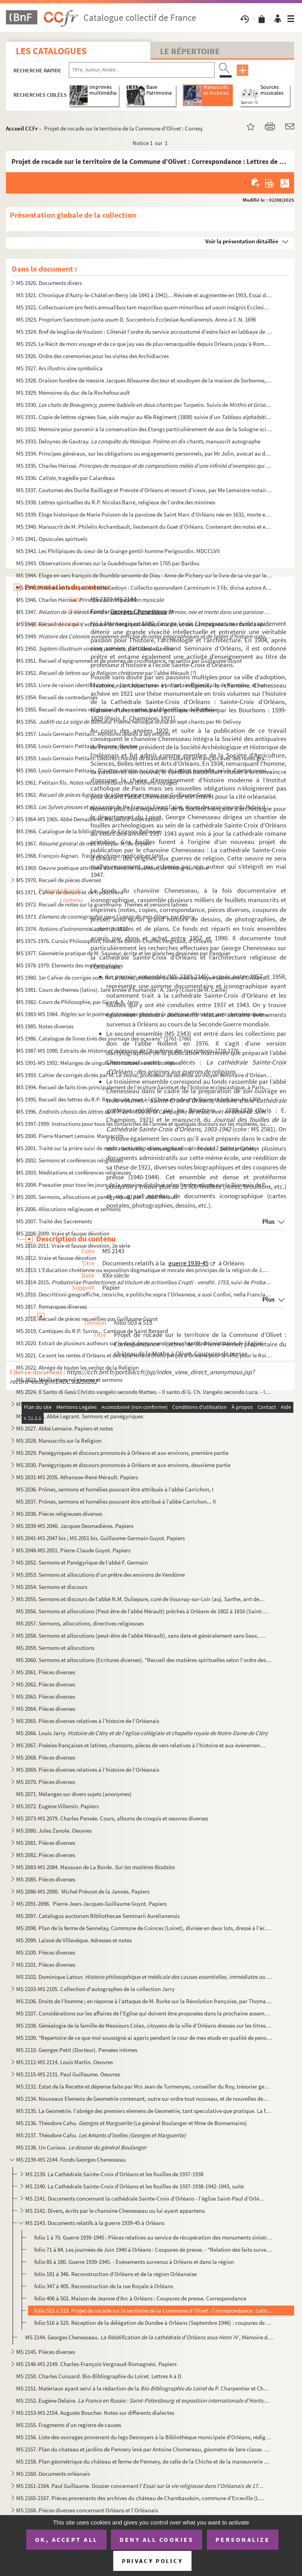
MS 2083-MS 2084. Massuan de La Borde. (95, 1867)
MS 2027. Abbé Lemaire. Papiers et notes (64, 1428)
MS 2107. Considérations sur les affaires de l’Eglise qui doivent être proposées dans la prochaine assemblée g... (144, 2013)
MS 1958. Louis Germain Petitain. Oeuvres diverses (77, 746)
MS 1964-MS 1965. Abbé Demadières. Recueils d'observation (88, 819)
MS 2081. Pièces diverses (45, 1842)
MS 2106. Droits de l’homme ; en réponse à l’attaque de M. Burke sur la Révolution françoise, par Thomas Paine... (144, 2001)
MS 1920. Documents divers (49, 283)
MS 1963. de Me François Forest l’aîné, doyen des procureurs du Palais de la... (144, 807)
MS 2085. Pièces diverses (45, 1879)
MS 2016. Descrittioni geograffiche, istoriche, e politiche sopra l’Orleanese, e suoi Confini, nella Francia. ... (144, 1294)
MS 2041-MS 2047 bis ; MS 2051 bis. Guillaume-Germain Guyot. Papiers (100, 1538)
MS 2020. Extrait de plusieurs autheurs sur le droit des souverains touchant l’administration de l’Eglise (139, 1343)
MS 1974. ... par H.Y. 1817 (72, 928)
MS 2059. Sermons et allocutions (55, 1647)
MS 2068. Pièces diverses (45, 1757)
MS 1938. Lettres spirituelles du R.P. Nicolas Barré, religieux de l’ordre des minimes (115, 502)
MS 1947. (144, 612)
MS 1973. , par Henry (105, 916)
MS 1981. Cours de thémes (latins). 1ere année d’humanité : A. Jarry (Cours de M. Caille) (121, 989)
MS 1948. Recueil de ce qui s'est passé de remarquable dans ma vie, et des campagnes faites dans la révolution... (144, 624)
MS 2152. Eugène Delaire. (144, 2400)
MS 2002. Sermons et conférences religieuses (69, 1160)
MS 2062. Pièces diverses (45, 1684)
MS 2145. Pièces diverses (45, 2351)
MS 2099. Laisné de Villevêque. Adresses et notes (74, 1940)
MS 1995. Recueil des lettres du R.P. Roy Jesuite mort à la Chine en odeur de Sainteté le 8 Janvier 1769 (138, 1099)
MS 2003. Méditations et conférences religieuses (73, 1172)
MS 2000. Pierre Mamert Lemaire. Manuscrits (69, 1136)
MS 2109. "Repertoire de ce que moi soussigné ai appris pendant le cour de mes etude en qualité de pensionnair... (144, 2037)
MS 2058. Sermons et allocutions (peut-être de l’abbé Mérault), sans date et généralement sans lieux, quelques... (141, 1635)
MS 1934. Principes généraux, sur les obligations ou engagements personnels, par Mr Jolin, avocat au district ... (144, 453)
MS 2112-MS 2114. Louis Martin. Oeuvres (64, 2062)
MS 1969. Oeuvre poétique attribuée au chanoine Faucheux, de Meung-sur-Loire (112, 868)
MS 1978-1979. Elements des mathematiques (69, 965)
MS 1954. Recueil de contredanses (57, 697)
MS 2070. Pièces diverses (45, 1781)
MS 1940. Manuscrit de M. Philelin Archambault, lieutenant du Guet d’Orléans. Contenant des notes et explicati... (144, 526)
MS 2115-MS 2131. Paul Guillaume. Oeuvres (68, 2074)
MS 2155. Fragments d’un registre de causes (68, 2425)
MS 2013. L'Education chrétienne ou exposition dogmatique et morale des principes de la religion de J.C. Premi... (144, 1270)
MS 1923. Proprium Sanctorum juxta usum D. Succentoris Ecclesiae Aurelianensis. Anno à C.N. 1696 (136, 319)
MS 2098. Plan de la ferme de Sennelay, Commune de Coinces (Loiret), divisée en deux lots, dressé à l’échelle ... (144, 1928)
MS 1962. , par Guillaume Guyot (113, 794)
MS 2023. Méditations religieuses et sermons (69, 1379)
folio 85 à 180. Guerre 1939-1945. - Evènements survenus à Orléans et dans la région (134, 2261)
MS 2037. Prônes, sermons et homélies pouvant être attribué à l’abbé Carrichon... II (116, 1501)
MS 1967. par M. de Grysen (83, 843)
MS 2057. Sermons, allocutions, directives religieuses (80, 1623)
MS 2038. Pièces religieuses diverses (59, 1513)
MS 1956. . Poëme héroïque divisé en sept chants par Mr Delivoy (128, 721)
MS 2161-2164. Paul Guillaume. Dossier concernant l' (141, 2486)
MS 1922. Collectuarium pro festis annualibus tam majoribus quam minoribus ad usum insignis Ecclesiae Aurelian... (144, 307)
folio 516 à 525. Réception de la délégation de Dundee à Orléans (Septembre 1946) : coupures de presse (154, 2322)
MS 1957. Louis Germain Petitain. (93, 733)
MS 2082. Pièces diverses (45, 1855)
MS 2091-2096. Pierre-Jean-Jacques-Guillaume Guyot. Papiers (91, 1903)
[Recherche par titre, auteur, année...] (142, 70)
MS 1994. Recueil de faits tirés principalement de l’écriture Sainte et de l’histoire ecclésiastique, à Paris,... (143, 1087)
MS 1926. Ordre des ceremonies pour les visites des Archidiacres (92, 356)
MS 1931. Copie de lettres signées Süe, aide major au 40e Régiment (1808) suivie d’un (144, 417)
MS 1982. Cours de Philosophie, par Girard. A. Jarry (77, 1002)
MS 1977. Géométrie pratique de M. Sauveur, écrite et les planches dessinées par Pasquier (123, 953)
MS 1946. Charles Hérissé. (90, 599)
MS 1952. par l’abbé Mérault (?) (106, 673)
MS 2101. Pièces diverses (45, 1964)
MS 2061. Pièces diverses (45, 1672)
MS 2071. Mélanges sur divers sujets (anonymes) (74, 1794)
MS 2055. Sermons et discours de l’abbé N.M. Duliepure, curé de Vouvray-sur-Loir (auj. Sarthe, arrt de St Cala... (141, 1599)
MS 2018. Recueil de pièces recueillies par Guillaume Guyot (87, 1318)
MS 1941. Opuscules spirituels (51, 538)
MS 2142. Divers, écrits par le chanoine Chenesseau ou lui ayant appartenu (115, 2210)
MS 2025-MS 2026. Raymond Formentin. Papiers (73, 1404)
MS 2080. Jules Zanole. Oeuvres (54, 1830)
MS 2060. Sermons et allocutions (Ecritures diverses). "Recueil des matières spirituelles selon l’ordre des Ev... (144, 1660)
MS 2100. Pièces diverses (45, 1952)
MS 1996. (144, 1111)
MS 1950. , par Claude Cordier (95, 648)
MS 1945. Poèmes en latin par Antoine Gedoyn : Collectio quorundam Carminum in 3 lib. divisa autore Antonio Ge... (144, 587)
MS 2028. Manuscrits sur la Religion (58, 1440)
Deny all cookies (156, 2539)
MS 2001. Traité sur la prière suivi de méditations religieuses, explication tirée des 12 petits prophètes (137, 1148)
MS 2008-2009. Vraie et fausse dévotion (62, 1233)
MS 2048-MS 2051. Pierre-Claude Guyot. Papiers (73, 1550)
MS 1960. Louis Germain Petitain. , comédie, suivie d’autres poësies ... (144, 770)
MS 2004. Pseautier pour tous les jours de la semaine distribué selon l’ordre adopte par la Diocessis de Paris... (144, 1184)
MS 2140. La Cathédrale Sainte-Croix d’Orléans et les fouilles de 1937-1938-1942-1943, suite (134, 2186)
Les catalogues (51, 51)
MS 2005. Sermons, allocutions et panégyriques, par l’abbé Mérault (96, 1197)
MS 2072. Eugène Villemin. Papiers (57, 1806)
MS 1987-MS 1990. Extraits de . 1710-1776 (127, 1050)
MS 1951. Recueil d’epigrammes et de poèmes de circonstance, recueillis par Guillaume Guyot (129, 660)
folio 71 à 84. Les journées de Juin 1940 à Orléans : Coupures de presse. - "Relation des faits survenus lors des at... (154, 2249)
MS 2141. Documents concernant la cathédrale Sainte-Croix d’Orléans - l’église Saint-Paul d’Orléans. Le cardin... (146, 2198)
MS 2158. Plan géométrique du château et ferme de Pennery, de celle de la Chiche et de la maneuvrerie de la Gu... (144, 2461)
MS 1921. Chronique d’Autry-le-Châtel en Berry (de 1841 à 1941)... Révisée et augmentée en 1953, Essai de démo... (144, 295)
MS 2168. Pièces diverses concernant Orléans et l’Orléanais (87, 2510)
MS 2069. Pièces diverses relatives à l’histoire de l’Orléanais (87, 1769)
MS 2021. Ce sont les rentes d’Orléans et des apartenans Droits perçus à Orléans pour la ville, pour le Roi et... (144, 1355)
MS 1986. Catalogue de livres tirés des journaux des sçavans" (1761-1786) (104, 1038)
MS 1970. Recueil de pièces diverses (58, 880)
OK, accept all (66, 2539)
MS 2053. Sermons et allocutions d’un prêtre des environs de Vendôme (100, 1574)
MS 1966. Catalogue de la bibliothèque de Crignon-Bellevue (88, 831)
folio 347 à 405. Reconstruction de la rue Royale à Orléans (103, 2286)
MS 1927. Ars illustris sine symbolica (59, 368)
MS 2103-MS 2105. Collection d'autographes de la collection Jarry (95, 1989)
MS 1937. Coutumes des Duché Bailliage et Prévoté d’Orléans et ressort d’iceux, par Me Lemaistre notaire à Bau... (144, 490)
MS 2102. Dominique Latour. (144, 1976)
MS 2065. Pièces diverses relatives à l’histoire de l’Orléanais (87, 1721)
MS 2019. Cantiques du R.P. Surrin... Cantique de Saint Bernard (92, 1331)
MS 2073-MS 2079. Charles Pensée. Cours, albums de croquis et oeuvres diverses (112, 1818)
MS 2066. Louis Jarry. (142, 1733)
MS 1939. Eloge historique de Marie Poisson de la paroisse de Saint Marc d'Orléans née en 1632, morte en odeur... (144, 514)
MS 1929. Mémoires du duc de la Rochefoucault (73, 392)
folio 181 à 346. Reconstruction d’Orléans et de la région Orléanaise (115, 2274)
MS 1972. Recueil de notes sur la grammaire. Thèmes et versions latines (102, 904)
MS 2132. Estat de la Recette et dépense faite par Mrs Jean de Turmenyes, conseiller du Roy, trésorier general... (144, 2086)
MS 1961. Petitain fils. (97, 782)
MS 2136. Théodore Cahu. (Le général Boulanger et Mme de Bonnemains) (132, 2123)
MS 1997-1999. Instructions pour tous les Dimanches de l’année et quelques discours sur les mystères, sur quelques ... (144, 1123)
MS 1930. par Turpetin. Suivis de (144, 404)
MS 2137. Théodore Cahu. (101, 2135)
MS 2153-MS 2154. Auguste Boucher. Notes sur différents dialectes (95, 2412)
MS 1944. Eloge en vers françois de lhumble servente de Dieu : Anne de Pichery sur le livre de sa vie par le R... (144, 575)
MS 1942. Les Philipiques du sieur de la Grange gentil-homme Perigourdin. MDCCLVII (118, 551)
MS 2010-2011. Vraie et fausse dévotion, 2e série (73, 1245)
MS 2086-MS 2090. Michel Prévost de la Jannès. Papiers (82, 1891)
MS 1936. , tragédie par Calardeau (65, 478)
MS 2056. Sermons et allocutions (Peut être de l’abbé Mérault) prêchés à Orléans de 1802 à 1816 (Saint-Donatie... (144, 1611)
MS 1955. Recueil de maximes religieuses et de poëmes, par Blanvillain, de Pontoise (116, 709)
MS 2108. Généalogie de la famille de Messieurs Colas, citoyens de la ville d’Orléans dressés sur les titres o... (144, 2025)
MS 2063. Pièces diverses (45, 1696)
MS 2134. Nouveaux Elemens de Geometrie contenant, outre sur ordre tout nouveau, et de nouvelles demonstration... (144, 2098)
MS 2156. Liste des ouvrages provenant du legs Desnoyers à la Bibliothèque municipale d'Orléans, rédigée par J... (144, 2437)
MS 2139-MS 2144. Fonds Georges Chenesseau (71, 2159)
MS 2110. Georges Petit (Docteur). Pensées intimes (76, 2050)
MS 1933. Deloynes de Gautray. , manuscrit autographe (138, 441)
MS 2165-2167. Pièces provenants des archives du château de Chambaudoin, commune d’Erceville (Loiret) (141, 2498)
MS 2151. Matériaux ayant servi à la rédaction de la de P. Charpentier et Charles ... (144, 2388)
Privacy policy (152, 2561)
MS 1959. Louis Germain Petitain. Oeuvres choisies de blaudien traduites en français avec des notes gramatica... (144, 758)
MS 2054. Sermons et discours (51, 1586)
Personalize (242, 2539)
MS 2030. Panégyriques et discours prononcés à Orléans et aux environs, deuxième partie (123, 1465)
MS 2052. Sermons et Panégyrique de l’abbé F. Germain (82, 1562)
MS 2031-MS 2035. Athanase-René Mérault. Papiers (77, 1477)
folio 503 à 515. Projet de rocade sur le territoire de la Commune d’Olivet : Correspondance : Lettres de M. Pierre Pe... (154, 2310)
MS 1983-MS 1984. (144, 1014)
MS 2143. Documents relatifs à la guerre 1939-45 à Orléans (94, 2223)
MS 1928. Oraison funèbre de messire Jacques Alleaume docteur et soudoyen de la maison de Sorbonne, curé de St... (144, 380)
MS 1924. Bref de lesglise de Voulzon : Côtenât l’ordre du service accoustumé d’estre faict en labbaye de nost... (144, 331)
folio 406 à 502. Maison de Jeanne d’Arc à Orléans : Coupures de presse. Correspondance (140, 2298)
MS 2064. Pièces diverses (45, 1708)
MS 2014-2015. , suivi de (144, 1282)
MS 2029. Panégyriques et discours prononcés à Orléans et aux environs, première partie (122, 1452)
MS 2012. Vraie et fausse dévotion (56, 1257)
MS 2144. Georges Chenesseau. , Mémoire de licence (149, 2337)
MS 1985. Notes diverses (45, 1026)
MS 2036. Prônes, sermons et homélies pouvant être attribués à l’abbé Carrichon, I (115, 1489)
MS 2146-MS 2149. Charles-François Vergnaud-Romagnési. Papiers (96, 2364)
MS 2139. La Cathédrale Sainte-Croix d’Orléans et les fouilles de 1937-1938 (114, 2174)
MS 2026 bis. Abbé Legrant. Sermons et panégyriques (79, 1416)
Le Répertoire (190, 51)
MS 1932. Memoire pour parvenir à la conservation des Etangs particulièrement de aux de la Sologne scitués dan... (144, 429)
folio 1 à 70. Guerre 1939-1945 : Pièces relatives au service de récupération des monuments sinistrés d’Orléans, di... (154, 2237)
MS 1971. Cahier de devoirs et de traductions (69, 892)
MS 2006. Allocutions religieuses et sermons (68, 1209)
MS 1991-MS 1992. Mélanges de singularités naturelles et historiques (98, 1062)
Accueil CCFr (22, 128)
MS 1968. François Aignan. (89, 855)
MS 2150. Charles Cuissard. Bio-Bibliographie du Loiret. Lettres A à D (98, 2376)
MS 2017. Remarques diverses (51, 1306)
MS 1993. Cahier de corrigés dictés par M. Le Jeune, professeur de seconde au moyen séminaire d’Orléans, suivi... (144, 1075)
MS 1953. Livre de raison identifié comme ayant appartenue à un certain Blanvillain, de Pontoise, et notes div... (144, 685)
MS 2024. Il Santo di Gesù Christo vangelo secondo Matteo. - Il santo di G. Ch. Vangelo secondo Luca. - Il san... (144, 1392)
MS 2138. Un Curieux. (81, 2147)
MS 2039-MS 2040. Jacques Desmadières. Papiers (74, 1526)
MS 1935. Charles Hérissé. (144, 465)
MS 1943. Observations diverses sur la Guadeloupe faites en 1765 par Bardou (107, 563)
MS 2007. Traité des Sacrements (54, 1221)
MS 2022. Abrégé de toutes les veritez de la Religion (77, 1367)
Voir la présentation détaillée (241, 241)
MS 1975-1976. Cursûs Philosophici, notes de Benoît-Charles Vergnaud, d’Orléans (114, 941)
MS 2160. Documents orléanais (53, 2473)
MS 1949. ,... (144, 636)
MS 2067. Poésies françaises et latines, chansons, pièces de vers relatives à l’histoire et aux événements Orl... (141, 1745)
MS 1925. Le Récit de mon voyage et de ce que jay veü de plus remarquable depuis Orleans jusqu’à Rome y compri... (144, 344)
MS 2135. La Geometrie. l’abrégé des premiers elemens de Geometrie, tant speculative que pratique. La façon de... (144, 2110)
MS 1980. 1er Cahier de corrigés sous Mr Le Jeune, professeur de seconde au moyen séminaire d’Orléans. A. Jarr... (144, 977)
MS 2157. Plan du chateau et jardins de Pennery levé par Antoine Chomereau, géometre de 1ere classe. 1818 (144, 2449)
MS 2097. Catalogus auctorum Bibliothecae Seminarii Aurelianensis (98, 1916)
